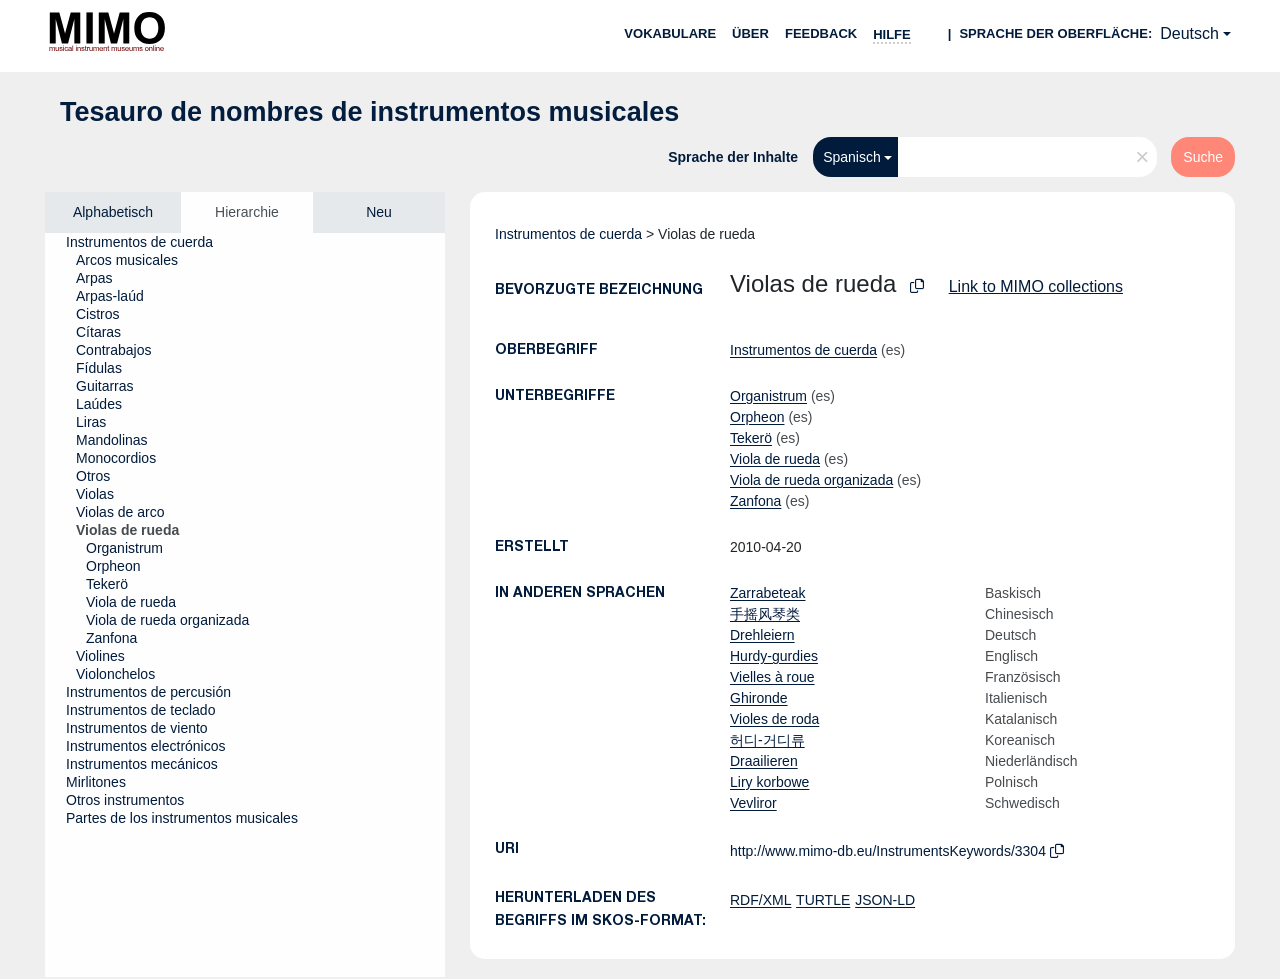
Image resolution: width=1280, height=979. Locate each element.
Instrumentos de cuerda (568, 234)
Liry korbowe (769, 782)
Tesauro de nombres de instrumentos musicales (369, 112)
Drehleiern (762, 635)
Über (750, 33)
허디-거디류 (767, 740)
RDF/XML (760, 900)
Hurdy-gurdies (774, 656)
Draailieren (764, 761)
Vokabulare (670, 33)
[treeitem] (148, 242)
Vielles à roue (772, 677)
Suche (1203, 157)
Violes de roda (774, 719)
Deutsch (1189, 33)
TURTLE (823, 900)
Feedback (821, 33)
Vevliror (753, 803)
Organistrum (768, 396)
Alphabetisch (113, 212)
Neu (379, 212)
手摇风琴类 (765, 614)
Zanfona (755, 501)
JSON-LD (885, 900)
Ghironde (759, 698)
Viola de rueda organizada (811, 480)
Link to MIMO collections (1036, 286)
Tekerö (751, 438)
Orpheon (757, 417)
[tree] (245, 605)
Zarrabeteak (767, 593)
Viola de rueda (775, 459)
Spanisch (852, 157)
